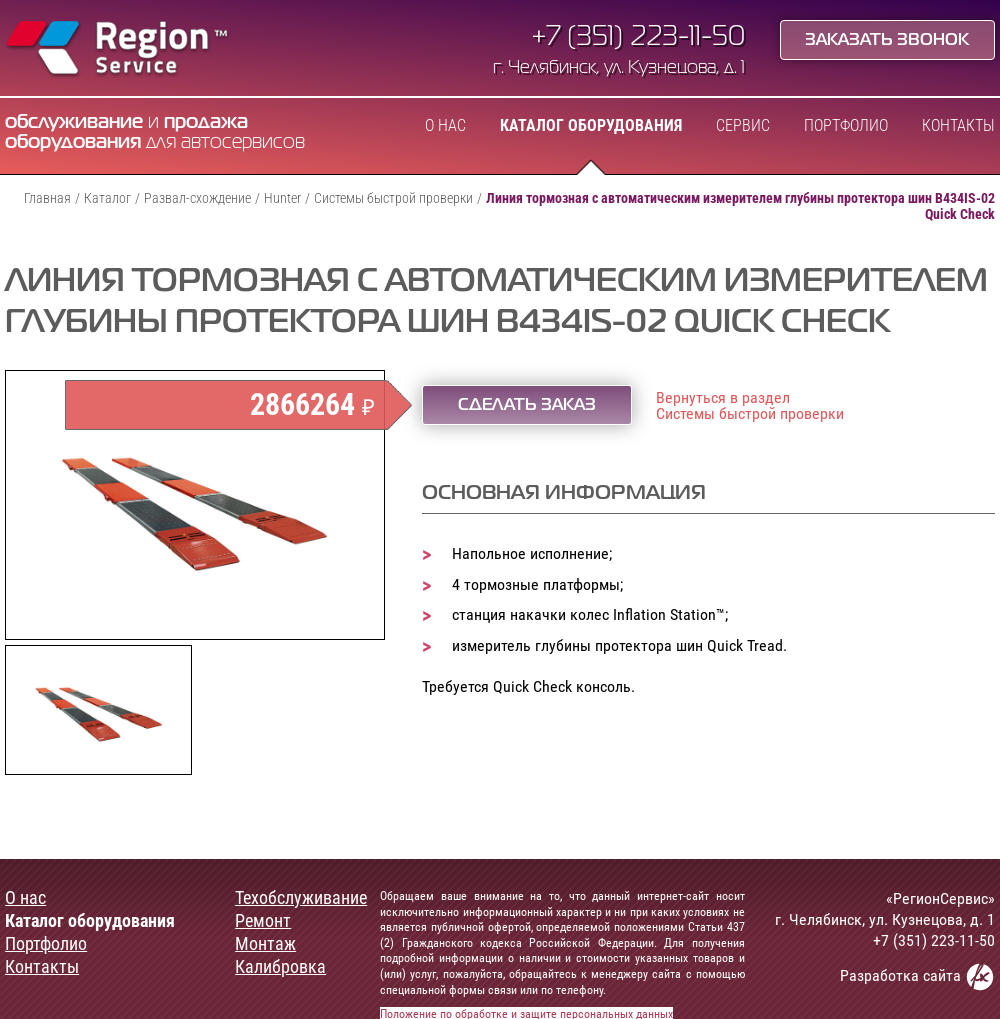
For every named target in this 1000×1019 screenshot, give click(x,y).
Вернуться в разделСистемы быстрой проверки (750, 406)
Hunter (282, 198)
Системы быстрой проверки (393, 198)
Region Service (117, 50)
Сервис (743, 126)
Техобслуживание (301, 898)
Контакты (958, 126)
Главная (47, 198)
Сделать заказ (527, 406)
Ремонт (263, 921)
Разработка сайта (917, 976)
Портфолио (846, 126)
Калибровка (280, 967)
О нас (445, 126)
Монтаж (265, 944)
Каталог (107, 198)
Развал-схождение (197, 198)
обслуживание (74, 122)
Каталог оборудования (591, 126)
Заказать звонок (887, 41)
